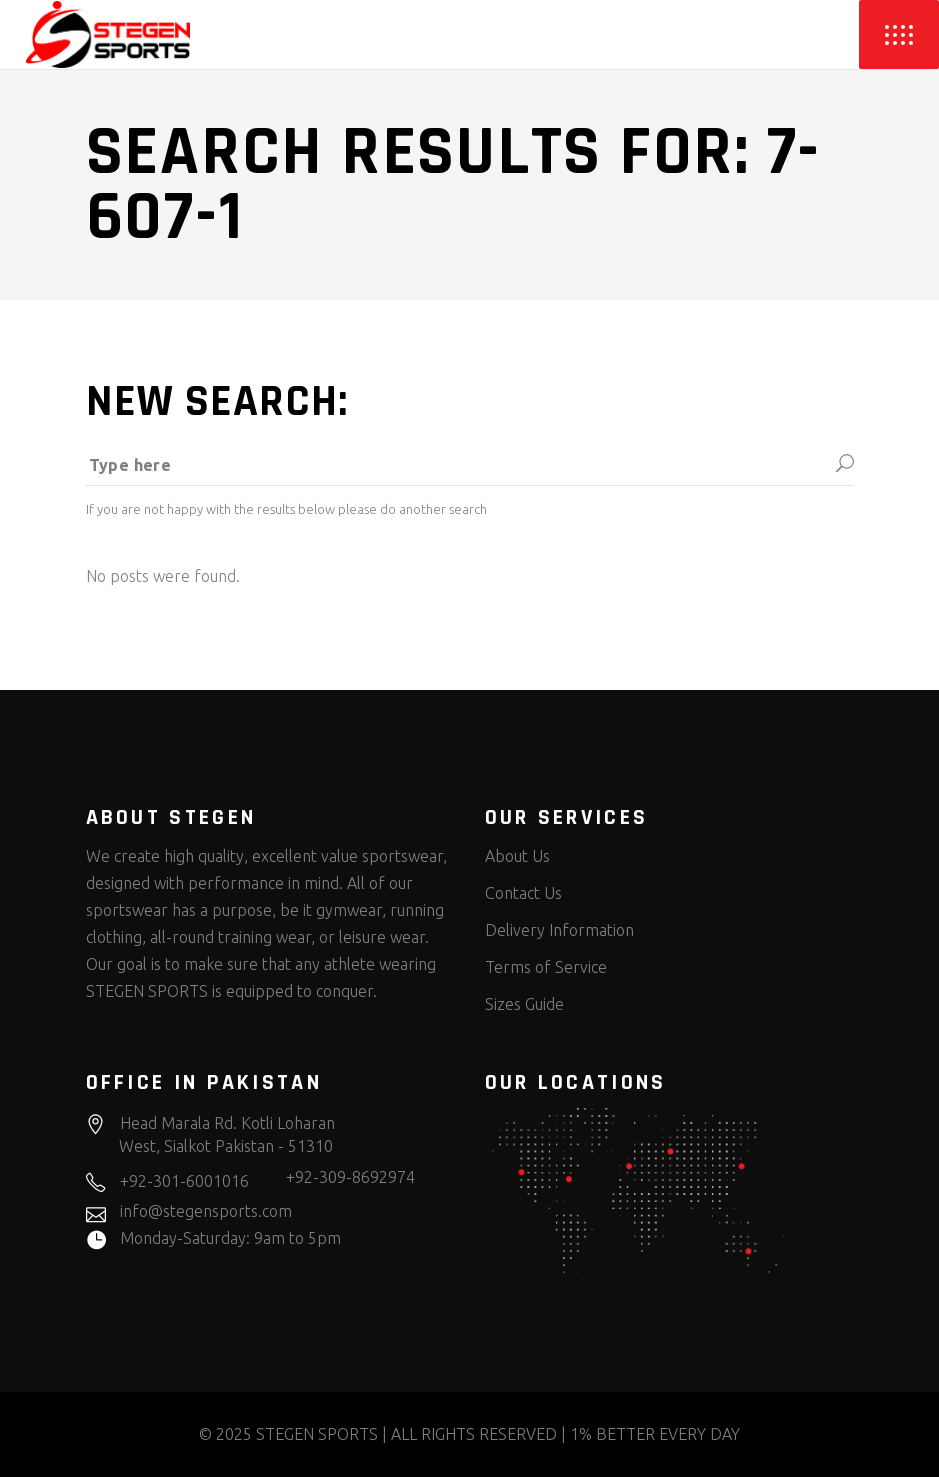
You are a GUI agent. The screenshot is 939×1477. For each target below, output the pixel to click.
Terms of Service (546, 967)
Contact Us (523, 893)
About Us (517, 856)
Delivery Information (559, 930)
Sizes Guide (524, 1004)
